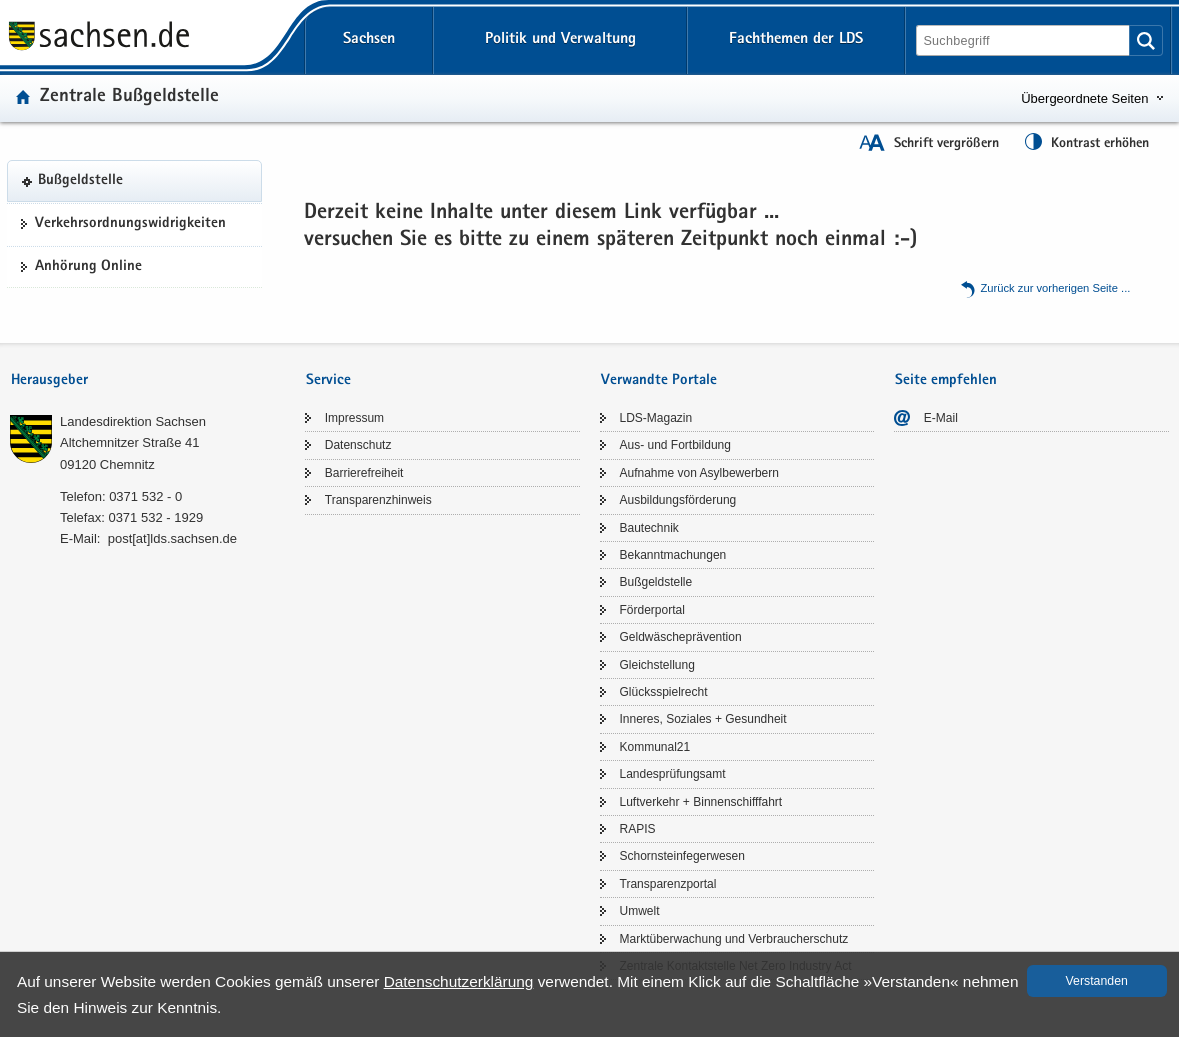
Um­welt (640, 911)
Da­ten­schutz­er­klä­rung (459, 981)
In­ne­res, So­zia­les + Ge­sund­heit (703, 719)
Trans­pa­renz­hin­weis (378, 500)
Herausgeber (49, 380)
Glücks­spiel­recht (664, 692)
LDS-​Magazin (656, 418)
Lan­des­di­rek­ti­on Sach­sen (133, 421)
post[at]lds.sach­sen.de (172, 538)
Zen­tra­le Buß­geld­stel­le (129, 97)
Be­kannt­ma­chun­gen (673, 555)
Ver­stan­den (1097, 981)
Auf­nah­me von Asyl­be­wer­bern (699, 473)
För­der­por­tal (652, 610)
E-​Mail (941, 418)
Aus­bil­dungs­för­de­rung (678, 500)
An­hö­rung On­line (88, 267)
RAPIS (638, 829)
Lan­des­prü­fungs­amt (673, 774)
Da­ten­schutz (358, 445)
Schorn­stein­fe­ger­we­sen (682, 856)
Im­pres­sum (354, 418)
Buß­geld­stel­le (80, 181)
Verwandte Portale (659, 380)
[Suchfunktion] (1024, 40)
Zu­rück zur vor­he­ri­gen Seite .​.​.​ (1056, 288)
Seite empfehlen (946, 380)
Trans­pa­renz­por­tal (668, 884)
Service (328, 380)
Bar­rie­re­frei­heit (364, 473)
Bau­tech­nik (649, 528)
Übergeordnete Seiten (1084, 98)
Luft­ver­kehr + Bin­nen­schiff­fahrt (701, 802)
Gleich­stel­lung (657, 665)
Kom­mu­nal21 (655, 747)
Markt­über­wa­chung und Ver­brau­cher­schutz (734, 939)
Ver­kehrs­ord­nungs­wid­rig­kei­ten (130, 224)
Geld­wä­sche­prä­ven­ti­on (681, 637)
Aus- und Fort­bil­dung (675, 445)
